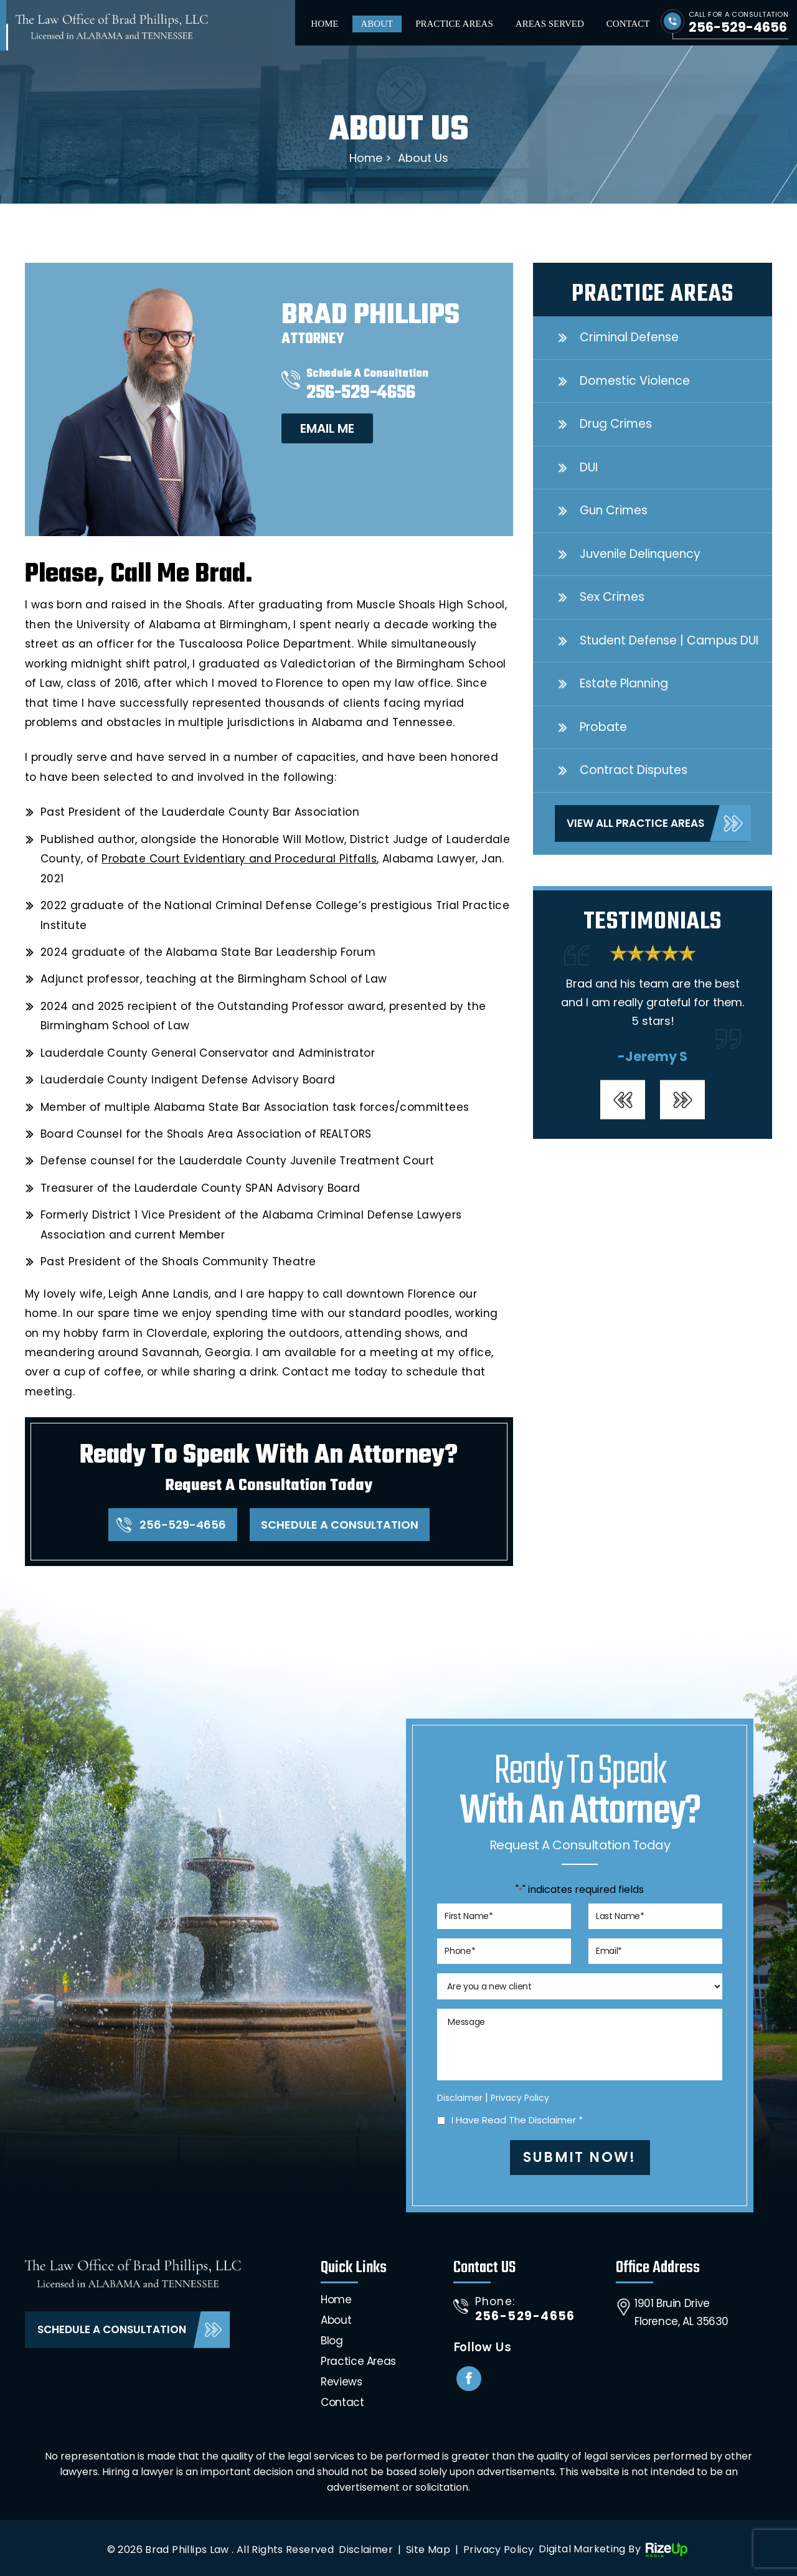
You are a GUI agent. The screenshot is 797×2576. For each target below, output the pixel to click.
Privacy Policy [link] (498, 2550)
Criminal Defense (629, 337)
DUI (589, 467)
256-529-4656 (738, 27)
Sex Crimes (612, 596)
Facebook (468, 2378)
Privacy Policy (520, 2098)
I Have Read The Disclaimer (517, 2119)
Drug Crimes (616, 423)
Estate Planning (624, 683)
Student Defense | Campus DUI (669, 640)
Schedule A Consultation (339, 1524)
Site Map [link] (428, 2550)
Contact (628, 24)
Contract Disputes (633, 770)
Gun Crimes (614, 510)
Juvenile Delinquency (640, 553)
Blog (331, 2340)
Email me (327, 428)
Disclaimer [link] (366, 2550)
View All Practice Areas (635, 823)
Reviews (341, 2381)
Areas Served (550, 24)
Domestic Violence (635, 380)
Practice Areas (454, 24)
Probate (603, 727)
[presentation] (622, 1099)
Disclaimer (460, 2098)
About (377, 24)
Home (324, 24)
